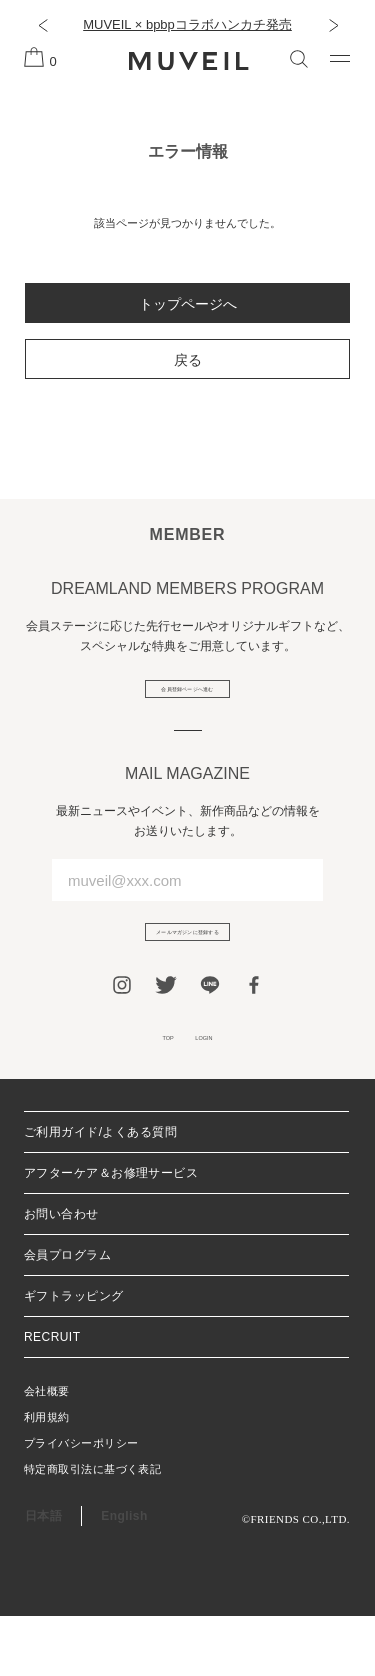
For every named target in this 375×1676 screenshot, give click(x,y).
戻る (188, 360)
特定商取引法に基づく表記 (92, 1529)
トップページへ (188, 304)
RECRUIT (52, 1397)
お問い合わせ (61, 1274)
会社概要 (47, 1451)
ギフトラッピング (74, 1356)
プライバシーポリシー (81, 1503)
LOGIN (221, 1089)
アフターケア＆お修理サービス (111, 1233)
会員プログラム (67, 1315)
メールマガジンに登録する (188, 965)
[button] (42, 25)
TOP (147, 1089)
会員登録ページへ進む (187, 700)
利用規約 (47, 1477)
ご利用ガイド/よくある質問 (100, 1192)
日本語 (43, 1576)
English (124, 1576)
